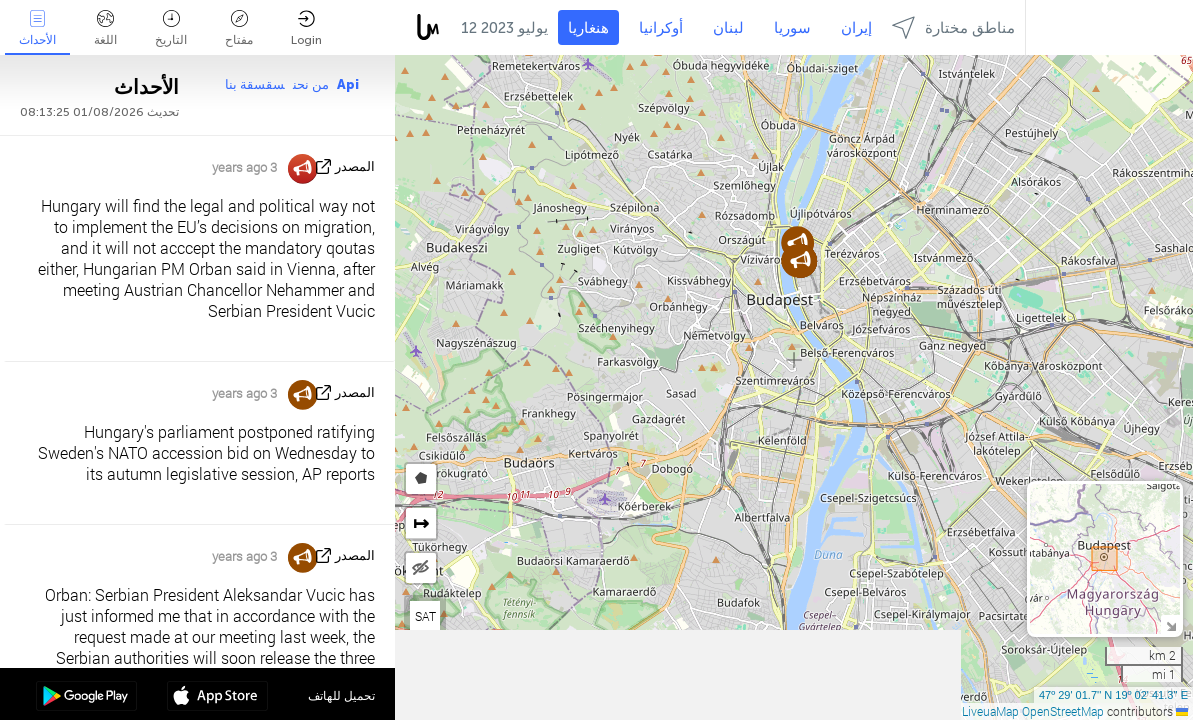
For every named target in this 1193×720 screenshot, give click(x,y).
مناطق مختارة (953, 27)
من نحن (311, 84)
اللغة (105, 28)
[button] (800, 260)
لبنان (728, 28)
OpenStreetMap (1063, 711)
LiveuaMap (990, 711)
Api (348, 84)
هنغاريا (588, 28)
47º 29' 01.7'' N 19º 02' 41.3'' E (1113, 695)
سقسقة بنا (255, 84)
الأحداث (37, 28)
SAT (425, 616)
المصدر (355, 166)
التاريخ (171, 28)
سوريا (792, 28)
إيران (856, 28)
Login (306, 28)
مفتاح (239, 28)
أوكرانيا (661, 28)
